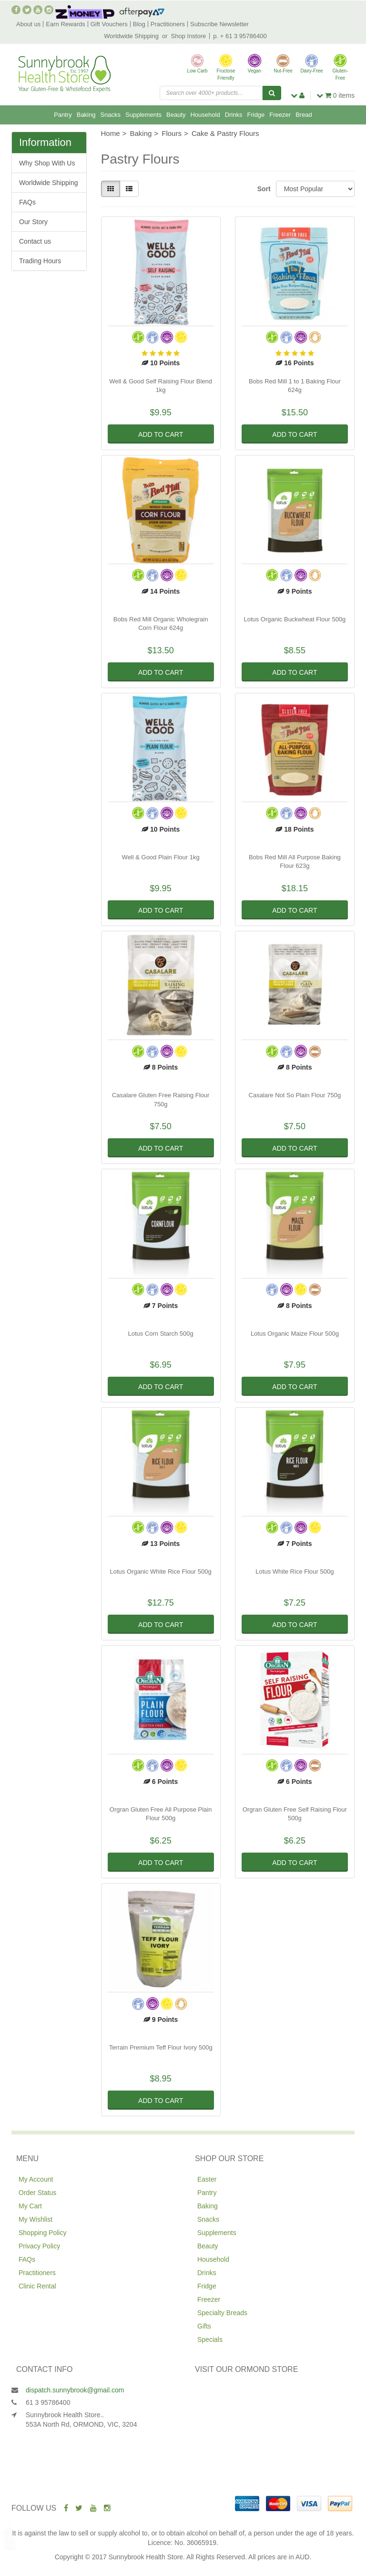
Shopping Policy (42, 2232)
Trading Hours (40, 261)
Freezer (280, 114)
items (335, 95)
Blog (139, 24)
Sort (263, 189)
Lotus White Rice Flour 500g (294, 1571)
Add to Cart (160, 434)
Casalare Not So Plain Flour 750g (295, 1095)
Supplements (143, 114)
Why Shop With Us (47, 163)
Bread (303, 114)
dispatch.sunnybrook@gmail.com (75, 2390)
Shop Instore (188, 36)
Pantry (63, 114)
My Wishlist (35, 2219)
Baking (86, 114)
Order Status (37, 2192)
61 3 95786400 (48, 2402)
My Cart (30, 2206)
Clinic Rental (37, 2286)
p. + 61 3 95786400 (239, 36)
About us (28, 24)
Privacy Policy (39, 2246)
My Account (36, 2179)
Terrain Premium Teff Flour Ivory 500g (161, 2047)
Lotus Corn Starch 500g (160, 1333)
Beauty (175, 114)
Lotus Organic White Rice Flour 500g (161, 1571)
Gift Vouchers (109, 24)
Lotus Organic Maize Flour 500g (295, 1333)
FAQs (27, 202)
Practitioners (168, 24)
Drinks (234, 114)
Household (205, 114)
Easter (206, 2179)
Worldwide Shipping (131, 36)
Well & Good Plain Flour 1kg (161, 857)
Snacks (110, 114)
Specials (210, 2339)
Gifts (204, 2326)
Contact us (35, 241)
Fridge (255, 114)
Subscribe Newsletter (219, 24)
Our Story (33, 222)
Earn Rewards (65, 24)
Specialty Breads (222, 2313)
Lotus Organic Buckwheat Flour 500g (295, 619)
